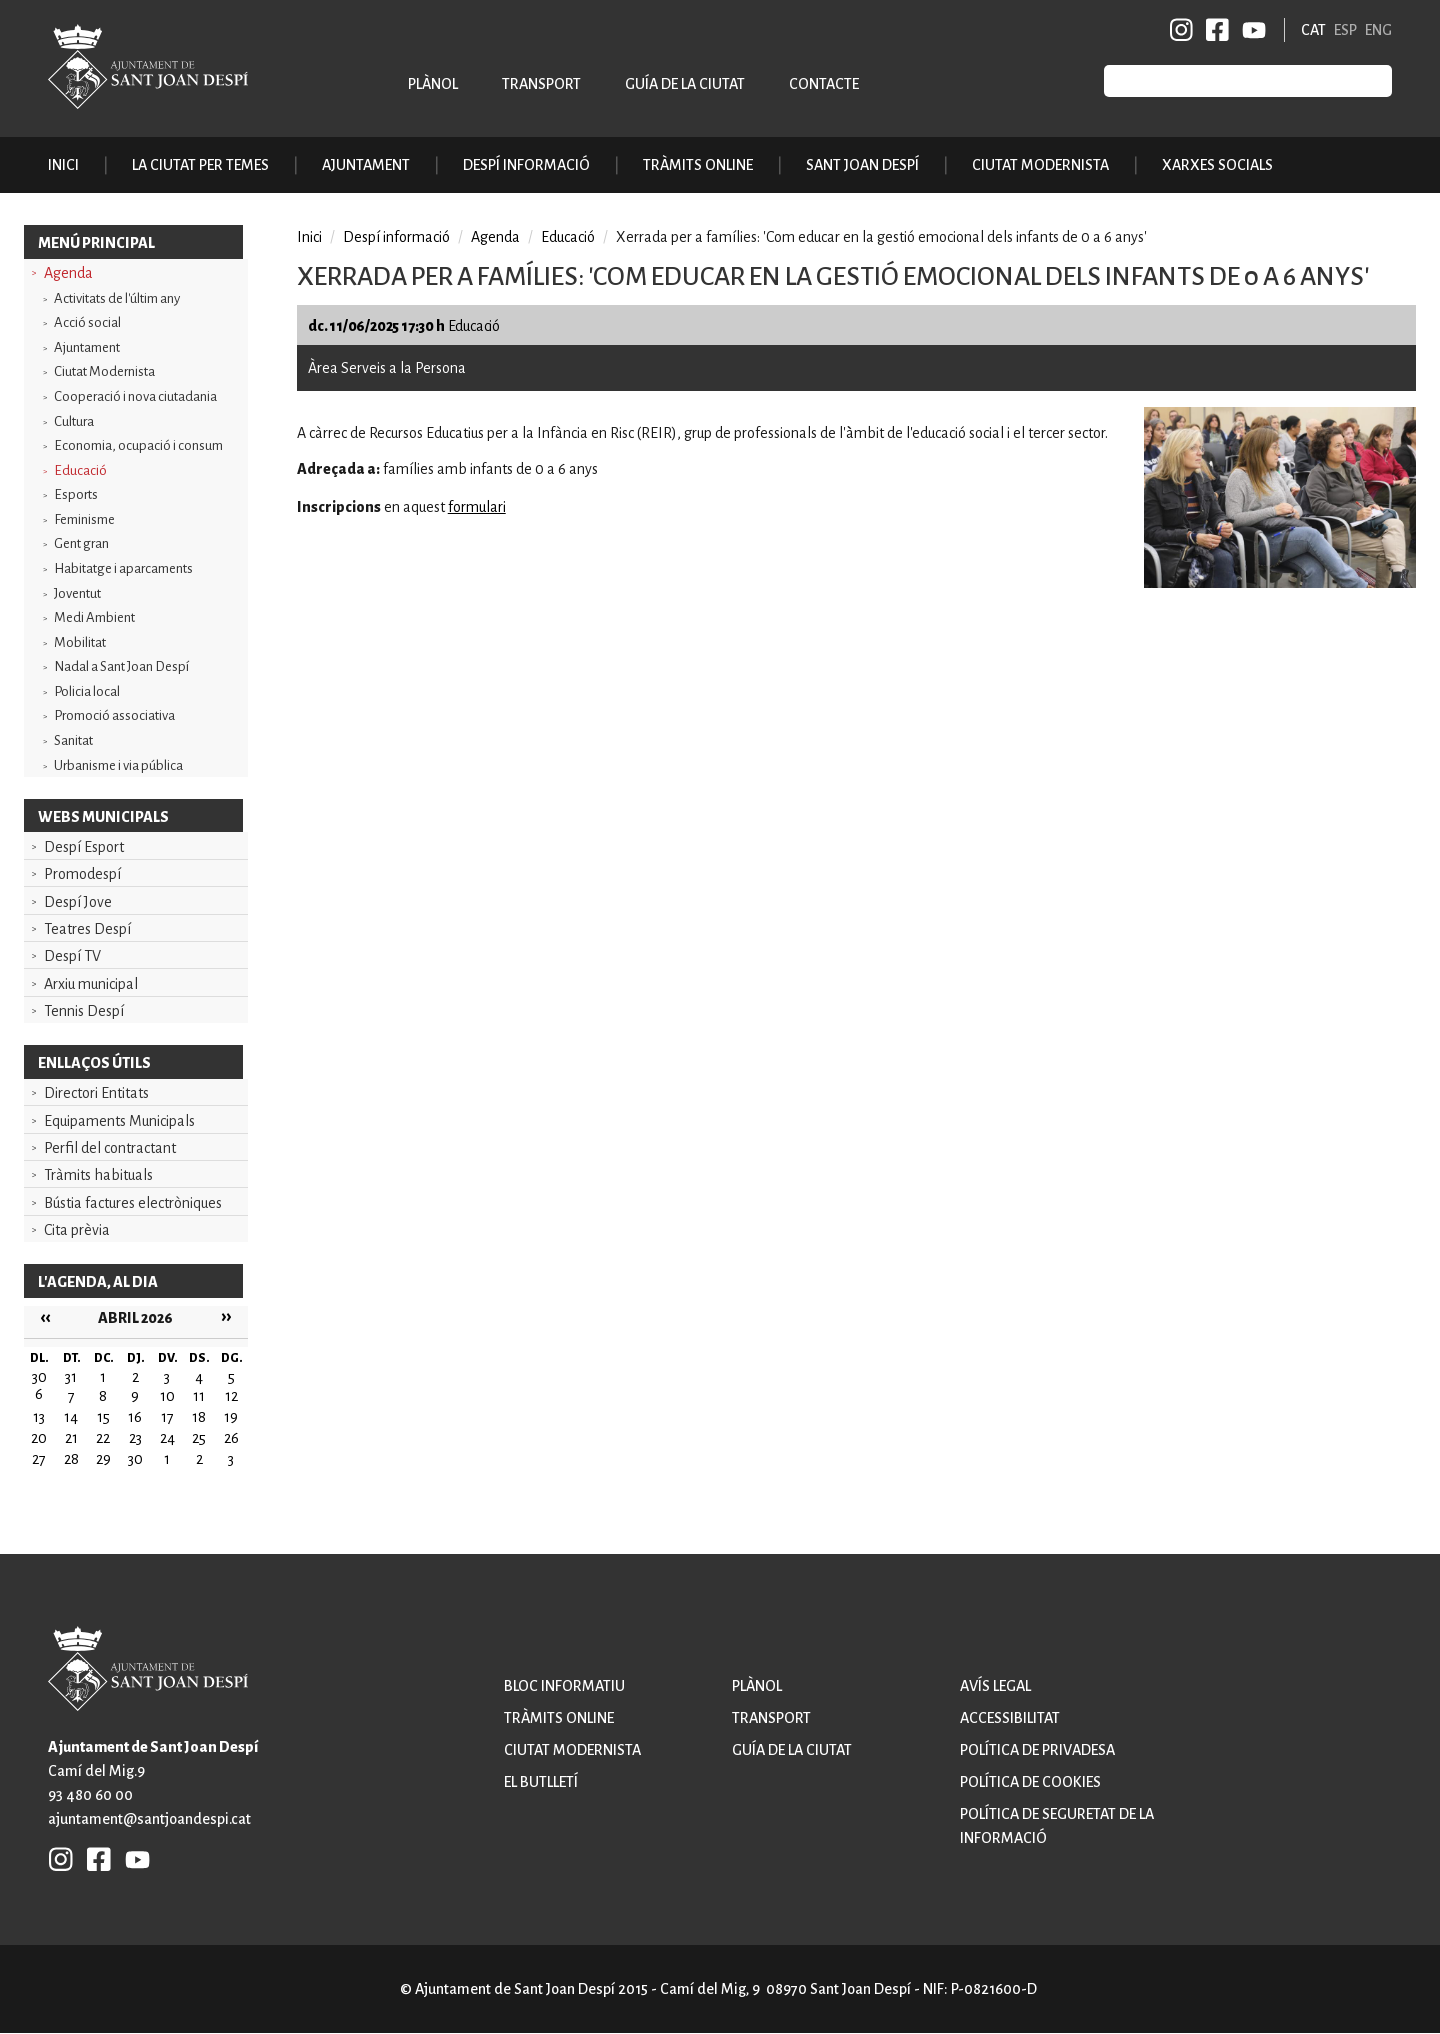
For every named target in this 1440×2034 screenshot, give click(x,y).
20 (39, 1438)
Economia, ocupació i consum (138, 445)
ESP (1345, 30)
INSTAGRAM (1182, 30)
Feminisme (84, 519)
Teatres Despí (87, 929)
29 (103, 1459)
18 (199, 1417)
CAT (1313, 30)
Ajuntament (87, 347)
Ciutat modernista (572, 1750)
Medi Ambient (94, 617)
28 (71, 1459)
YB (1250, 30)
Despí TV (72, 956)
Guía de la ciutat (685, 84)
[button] (1280, 583)
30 (135, 1459)
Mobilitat (80, 642)
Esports (76, 494)
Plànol (433, 84)
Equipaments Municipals (119, 1121)
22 (103, 1438)
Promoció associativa (114, 715)
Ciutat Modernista (104, 371)
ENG (1378, 30)
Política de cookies (1030, 1782)
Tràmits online (698, 165)
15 (103, 1417)
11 (199, 1396)
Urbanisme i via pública (118, 765)
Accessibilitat (1010, 1718)
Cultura (74, 421)
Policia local (87, 691)
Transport (541, 84)
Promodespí (82, 874)
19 (231, 1417)
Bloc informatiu (564, 1686)
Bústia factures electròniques (133, 1203)
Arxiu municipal (91, 984)
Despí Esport (84, 847)
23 (135, 1438)
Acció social (87, 322)
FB (1214, 30)
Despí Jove (78, 902)
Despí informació (396, 237)
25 (199, 1438)
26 (231, 1438)
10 (167, 1396)
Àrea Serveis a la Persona (387, 368)
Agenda (68, 273)
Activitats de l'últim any (117, 298)
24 (167, 1438)
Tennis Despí (84, 1011)
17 (167, 1417)
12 (231, 1396)
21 (71, 1438)
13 (39, 1417)
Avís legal (995, 1686)
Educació (80, 470)
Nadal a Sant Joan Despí (121, 666)
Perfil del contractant (110, 1148)
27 (39, 1459)
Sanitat (73, 740)
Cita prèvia (77, 1230)
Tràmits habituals (98, 1175)
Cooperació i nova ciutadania (135, 396)
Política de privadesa (1037, 1750)
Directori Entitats (96, 1093)
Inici (63, 165)
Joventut (77, 593)
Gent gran (81, 543)
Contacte (824, 84)
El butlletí (541, 1782)
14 (71, 1417)
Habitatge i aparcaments (123, 568)
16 (135, 1417)
